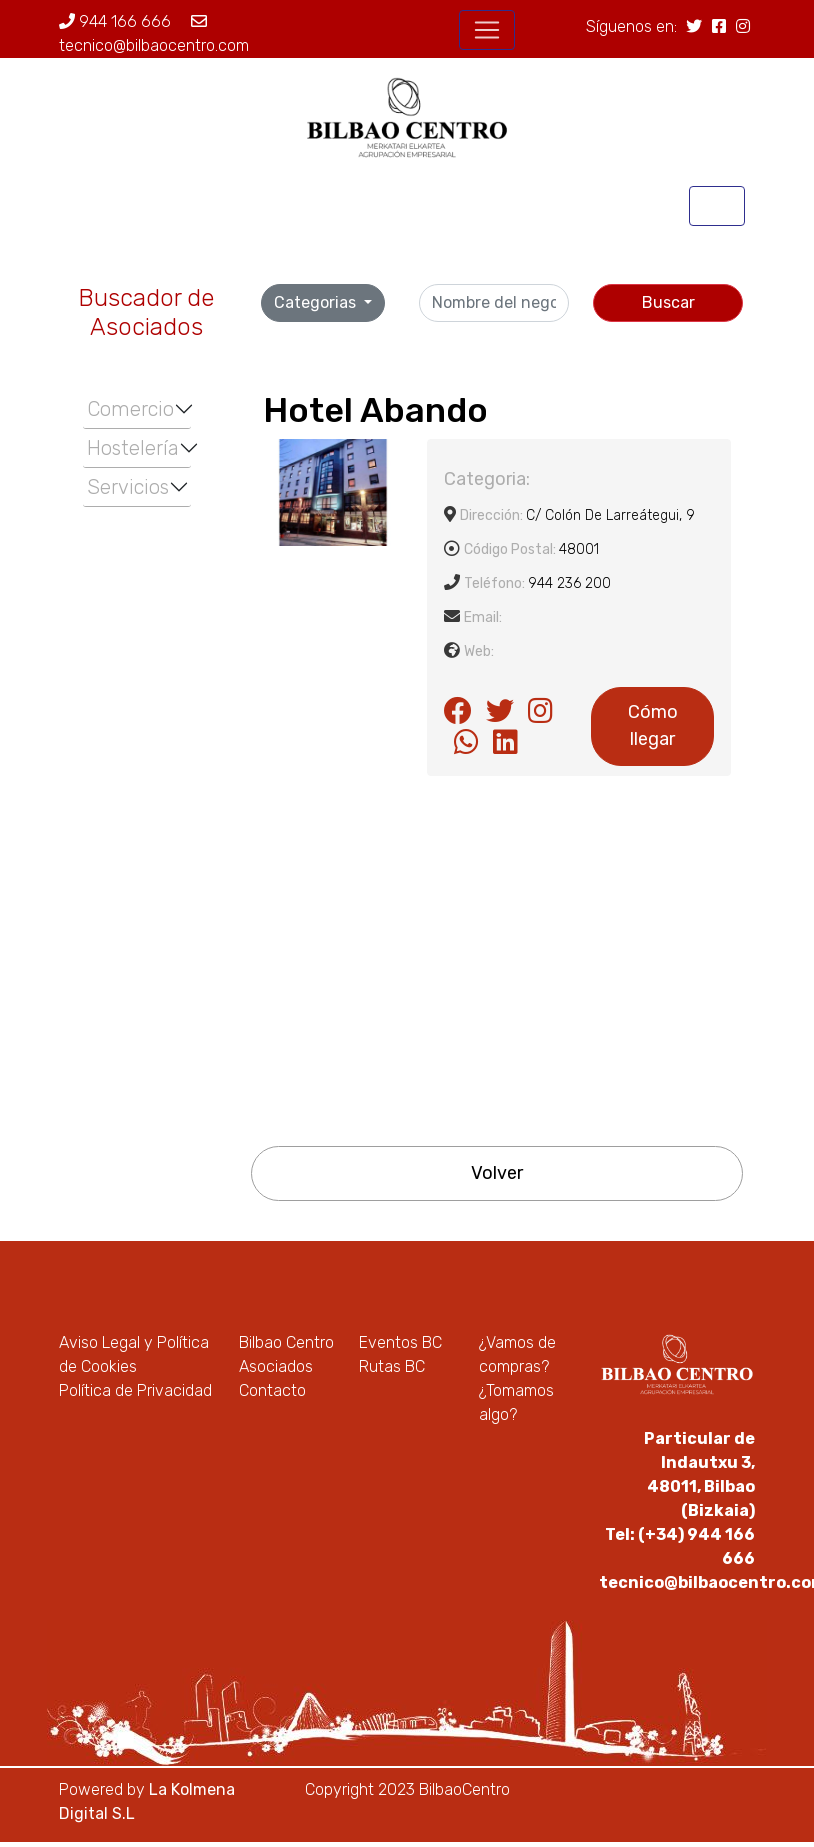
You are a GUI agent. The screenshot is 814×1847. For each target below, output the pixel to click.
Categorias (317, 302)
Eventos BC (400, 1342)
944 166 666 (115, 21)
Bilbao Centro (286, 1342)
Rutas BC (392, 1366)
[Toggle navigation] (487, 30)
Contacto (272, 1390)
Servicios (128, 487)
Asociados (276, 1366)
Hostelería (133, 448)
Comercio (130, 409)
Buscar (668, 302)
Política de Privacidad (135, 1390)
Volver (497, 1173)
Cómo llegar (653, 725)
